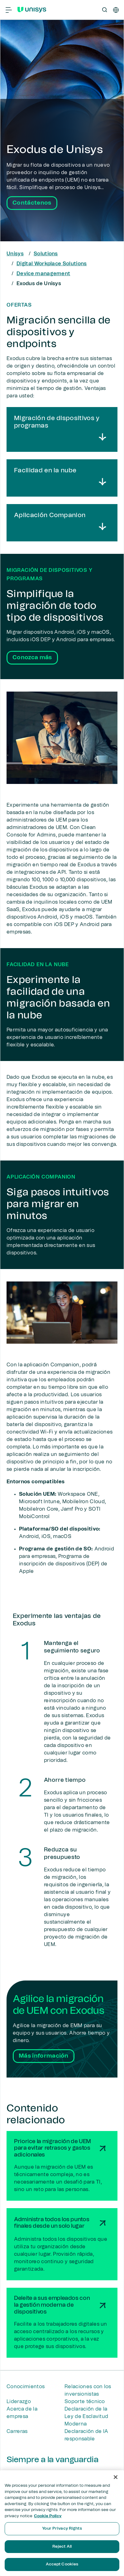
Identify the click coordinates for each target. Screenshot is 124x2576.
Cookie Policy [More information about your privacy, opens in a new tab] (48, 2516)
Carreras (17, 2431)
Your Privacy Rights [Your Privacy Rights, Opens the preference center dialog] (62, 2529)
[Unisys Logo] (31, 9)
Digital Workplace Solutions (52, 263)
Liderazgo (19, 2401)
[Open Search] (105, 10)
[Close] (115, 2477)
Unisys (15, 253)
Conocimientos (26, 2386)
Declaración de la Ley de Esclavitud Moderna (86, 2416)
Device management (43, 273)
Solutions (46, 253)
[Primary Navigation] (8, 10)
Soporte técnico (84, 2401)
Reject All (62, 2547)
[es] (116, 10)
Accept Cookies (62, 2564)
